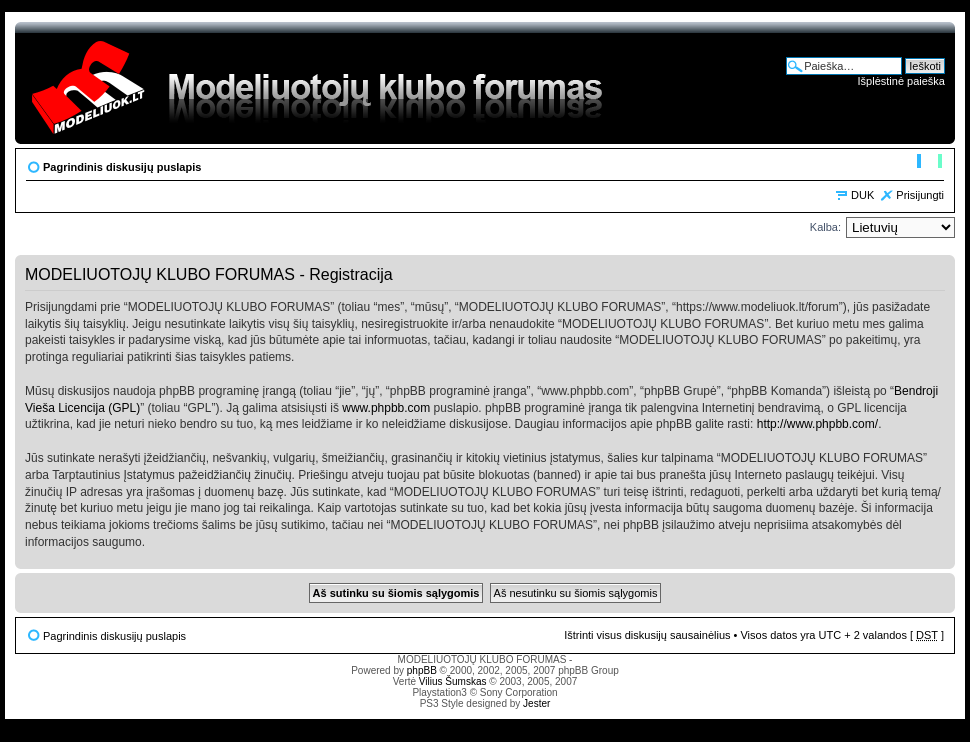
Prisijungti (920, 195)
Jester (536, 703)
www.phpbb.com (386, 408)
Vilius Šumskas (453, 681)
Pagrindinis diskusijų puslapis (122, 167)
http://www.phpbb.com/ (817, 424)
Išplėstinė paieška (901, 81)
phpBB (422, 670)
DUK (862, 195)
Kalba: (825, 227)
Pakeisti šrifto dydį (929, 163)
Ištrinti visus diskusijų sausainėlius (647, 635)
